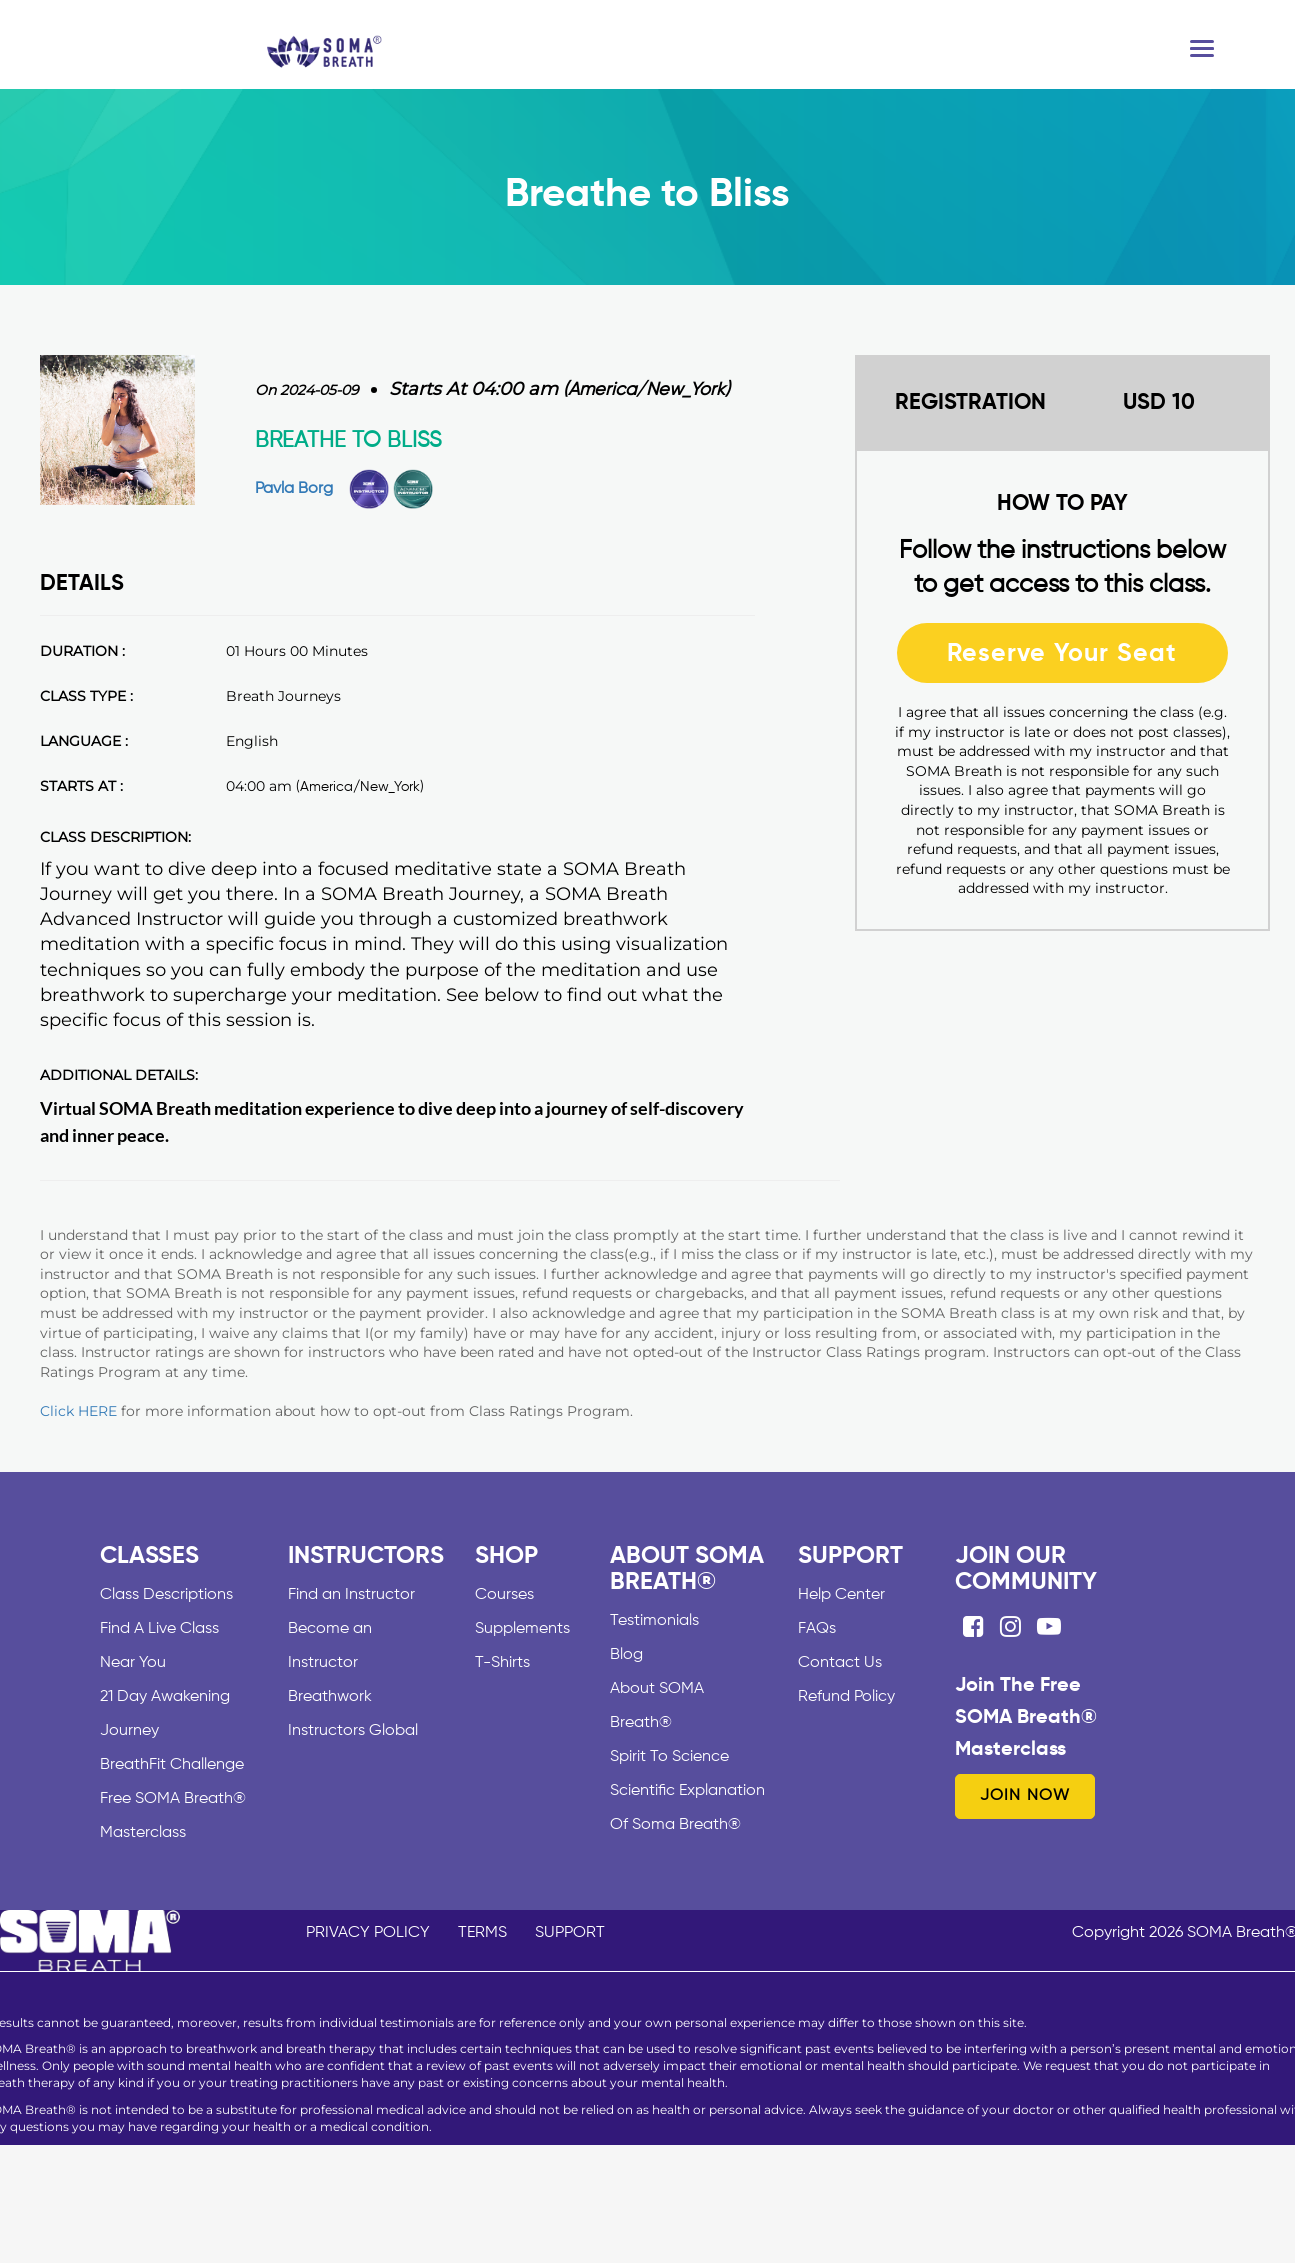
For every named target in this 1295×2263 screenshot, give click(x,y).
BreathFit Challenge (172, 1765)
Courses (504, 1595)
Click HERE (78, 1411)
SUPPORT (570, 1933)
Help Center (841, 1595)
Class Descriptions (166, 1595)
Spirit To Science (669, 1757)
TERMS (482, 1933)
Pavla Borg (294, 489)
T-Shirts (502, 1663)
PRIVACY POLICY (368, 1933)
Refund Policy (846, 1697)
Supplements (522, 1629)
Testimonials (654, 1621)
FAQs (817, 1629)
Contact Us (840, 1663)
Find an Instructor (351, 1595)
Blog (626, 1655)
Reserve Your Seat (1062, 652)
